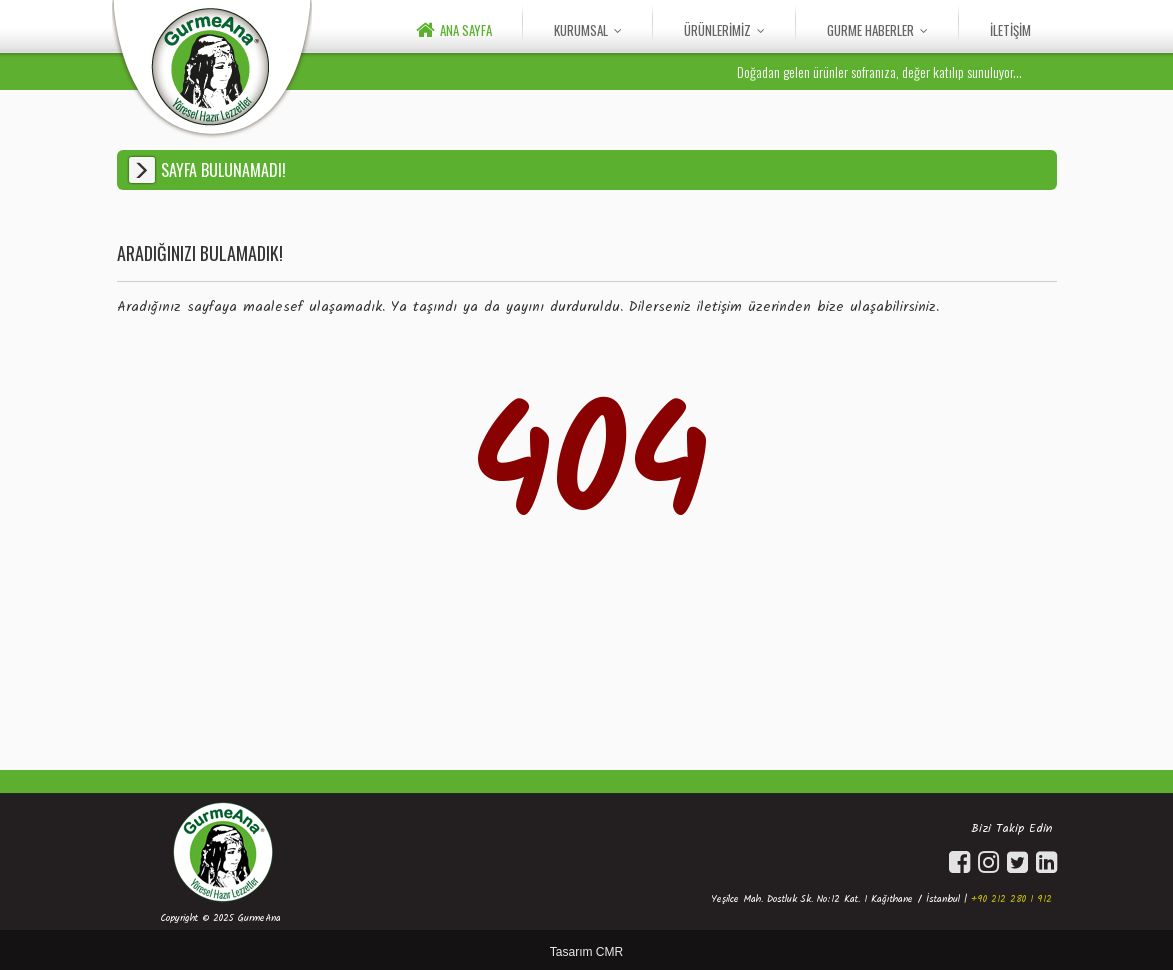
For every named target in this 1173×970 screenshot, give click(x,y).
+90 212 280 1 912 (1011, 899)
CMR (609, 952)
